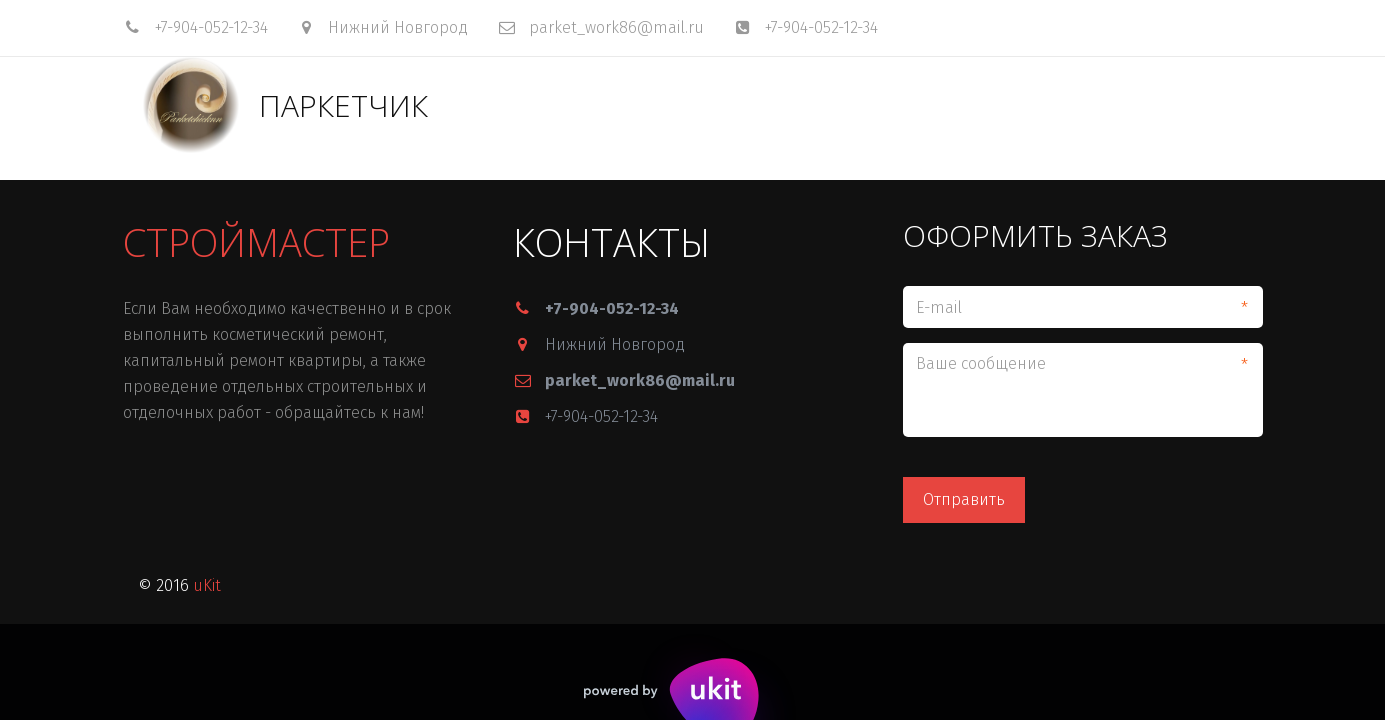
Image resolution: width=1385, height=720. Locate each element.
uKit (207, 585)
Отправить (964, 499)
